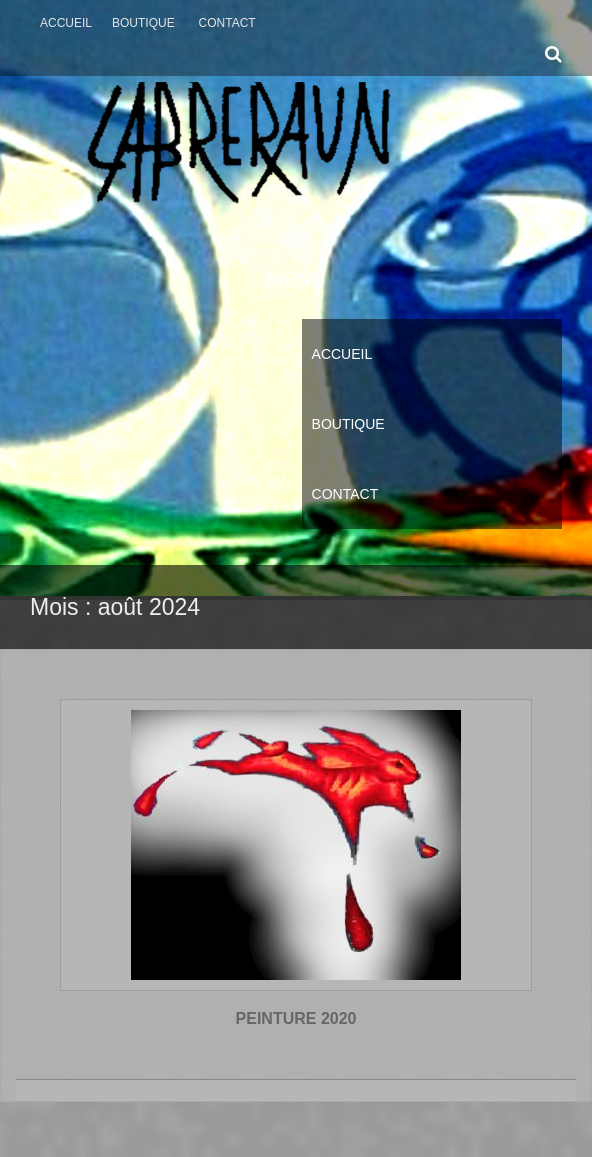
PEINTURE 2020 (296, 1018)
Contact (227, 23)
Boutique (143, 23)
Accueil (66, 23)
